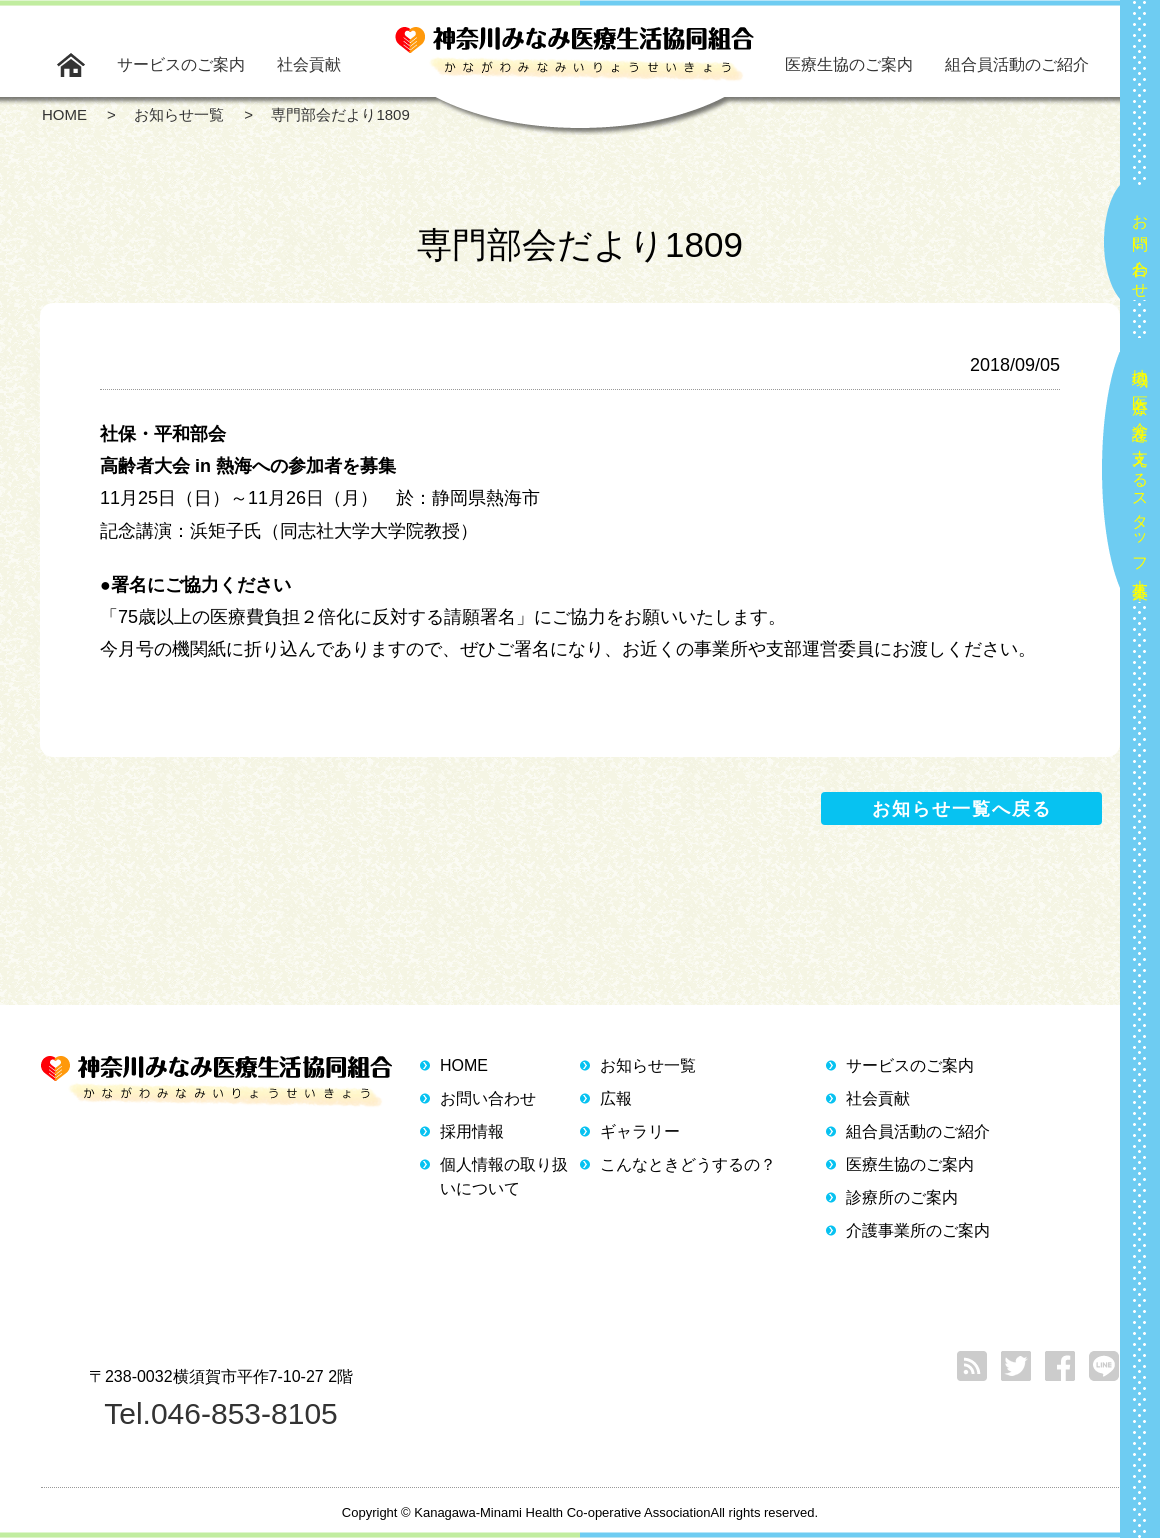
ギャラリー (640, 1131)
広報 (616, 1098)
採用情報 (472, 1131)
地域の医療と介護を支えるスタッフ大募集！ (1140, 475)
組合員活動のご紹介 (1017, 64)
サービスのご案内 (181, 64)
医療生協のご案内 (849, 64)
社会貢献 (309, 64)
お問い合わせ (1140, 248)
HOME (464, 1065)
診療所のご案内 (902, 1197)
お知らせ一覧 (648, 1065)
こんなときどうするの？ (688, 1164)
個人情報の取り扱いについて (504, 1176)
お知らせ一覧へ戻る (962, 809)
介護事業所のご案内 (918, 1230)
